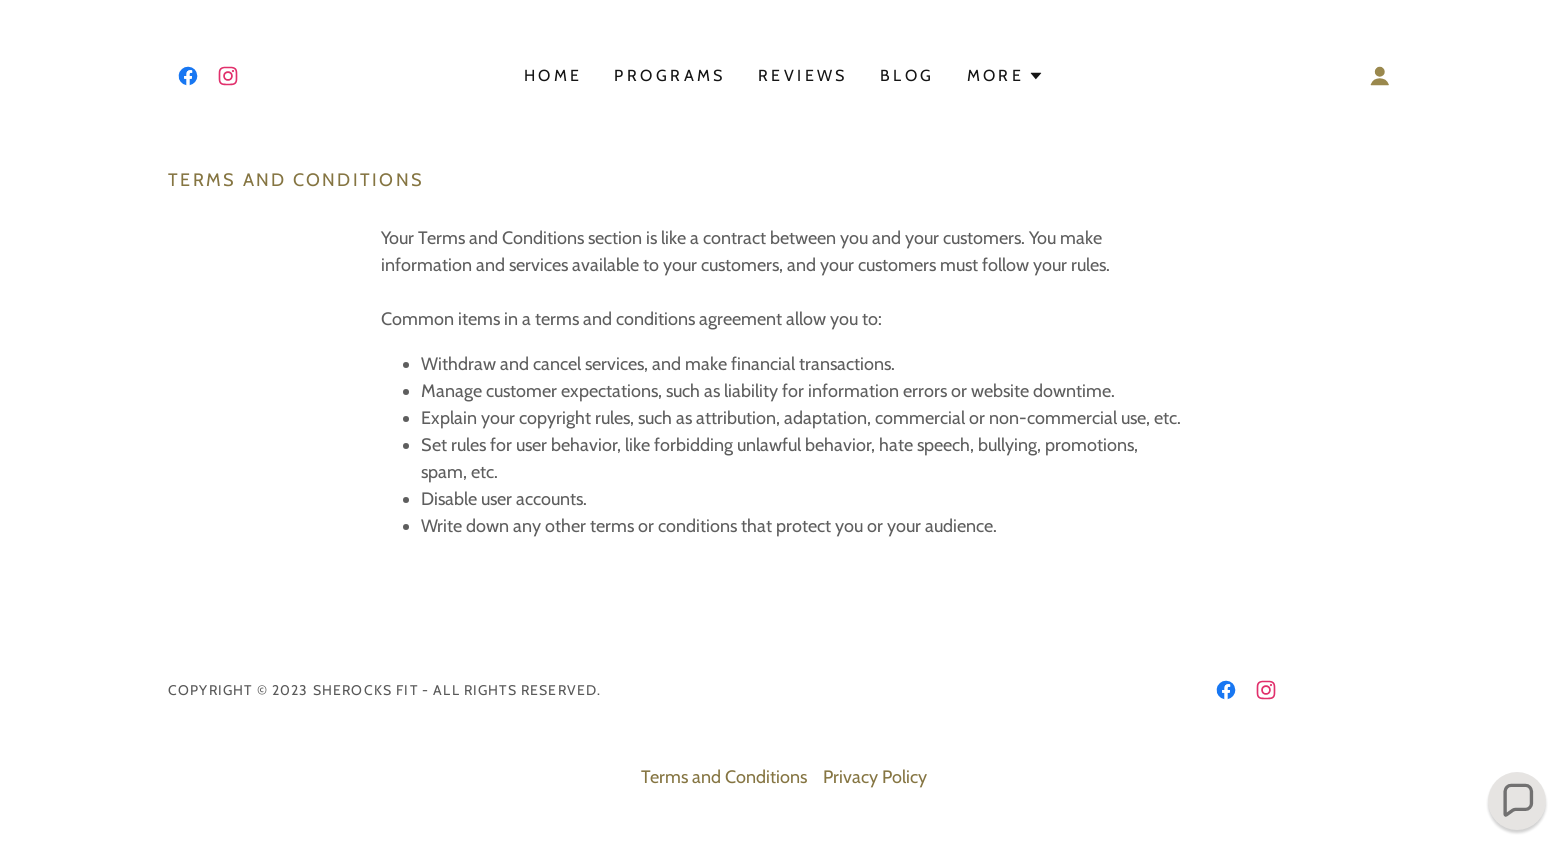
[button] (1006, 76)
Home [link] (553, 75)
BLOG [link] (907, 75)
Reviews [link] (803, 75)
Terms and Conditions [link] (724, 777)
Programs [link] (669, 75)
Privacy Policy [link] (875, 777)
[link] (188, 76)
